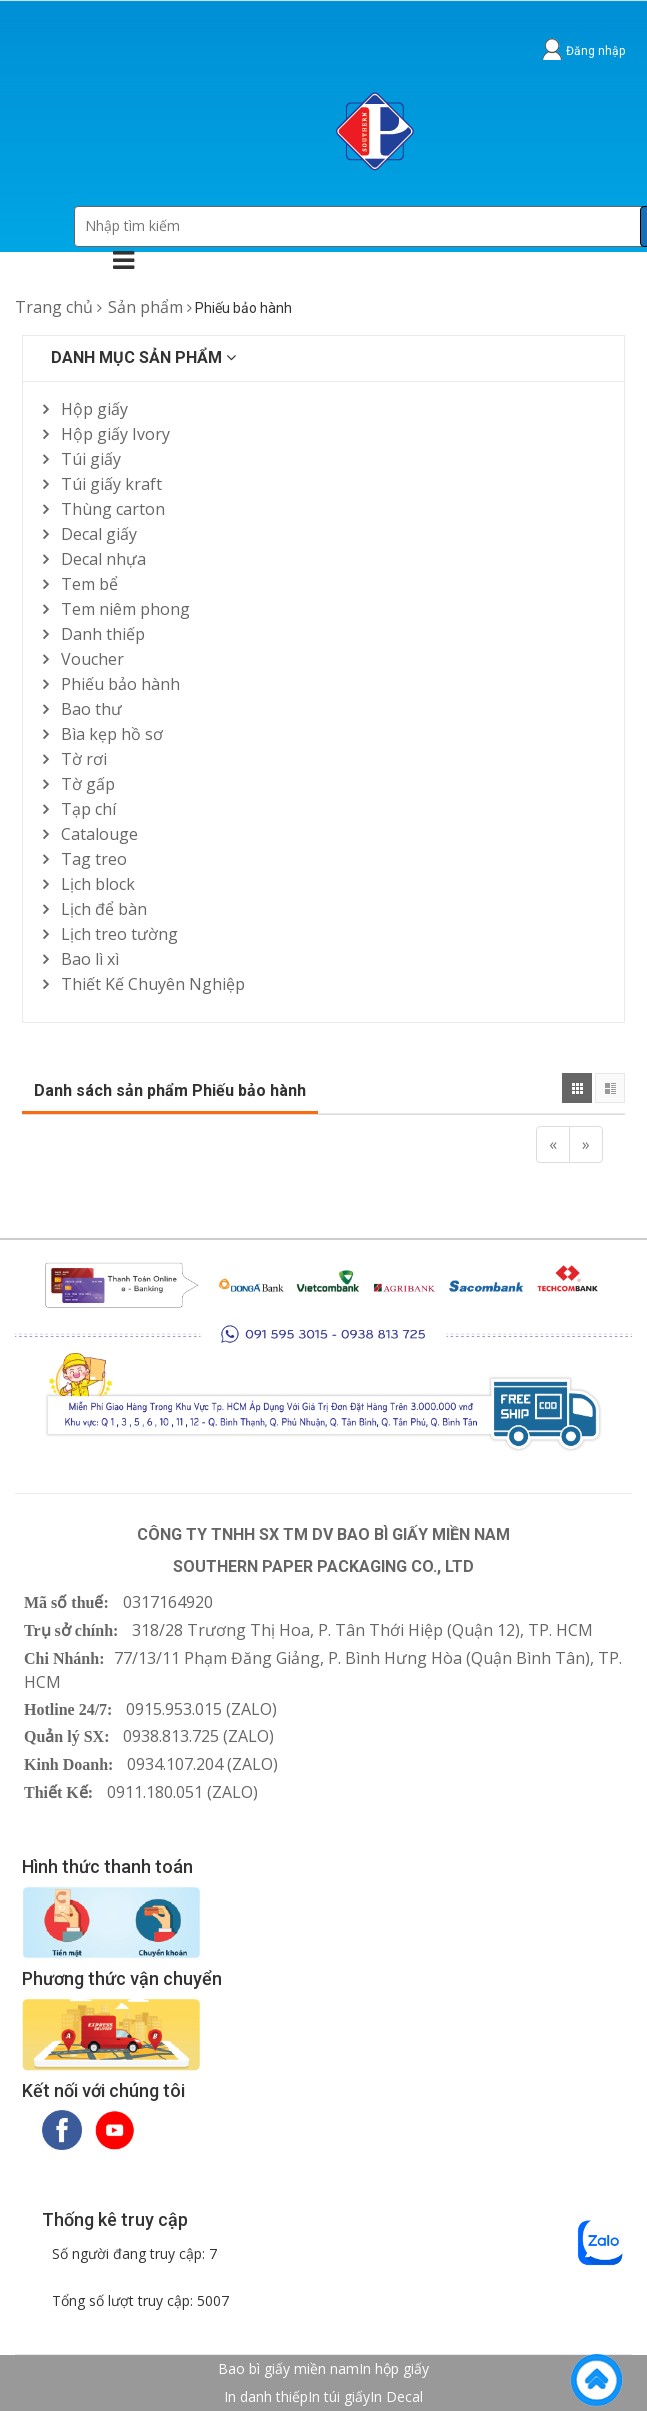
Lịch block (98, 884)
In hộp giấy (394, 2368)
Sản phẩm (145, 307)
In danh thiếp (266, 2396)
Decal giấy (99, 534)
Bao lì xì (90, 959)
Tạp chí (88, 809)
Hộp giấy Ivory (115, 434)
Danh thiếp (103, 634)
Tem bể (89, 584)
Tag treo (94, 859)
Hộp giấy (94, 409)
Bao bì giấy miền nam (288, 2368)
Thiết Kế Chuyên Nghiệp (153, 984)
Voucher (92, 659)
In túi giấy (339, 2396)
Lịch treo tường (119, 934)
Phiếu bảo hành (120, 684)
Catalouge (99, 834)
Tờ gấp (88, 784)
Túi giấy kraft (111, 484)
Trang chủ (54, 307)
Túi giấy (91, 459)
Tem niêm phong (125, 609)
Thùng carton (113, 509)
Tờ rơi (84, 759)
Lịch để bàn (104, 909)
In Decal (396, 2396)
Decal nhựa (103, 559)
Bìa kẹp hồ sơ (112, 734)
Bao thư (91, 709)
